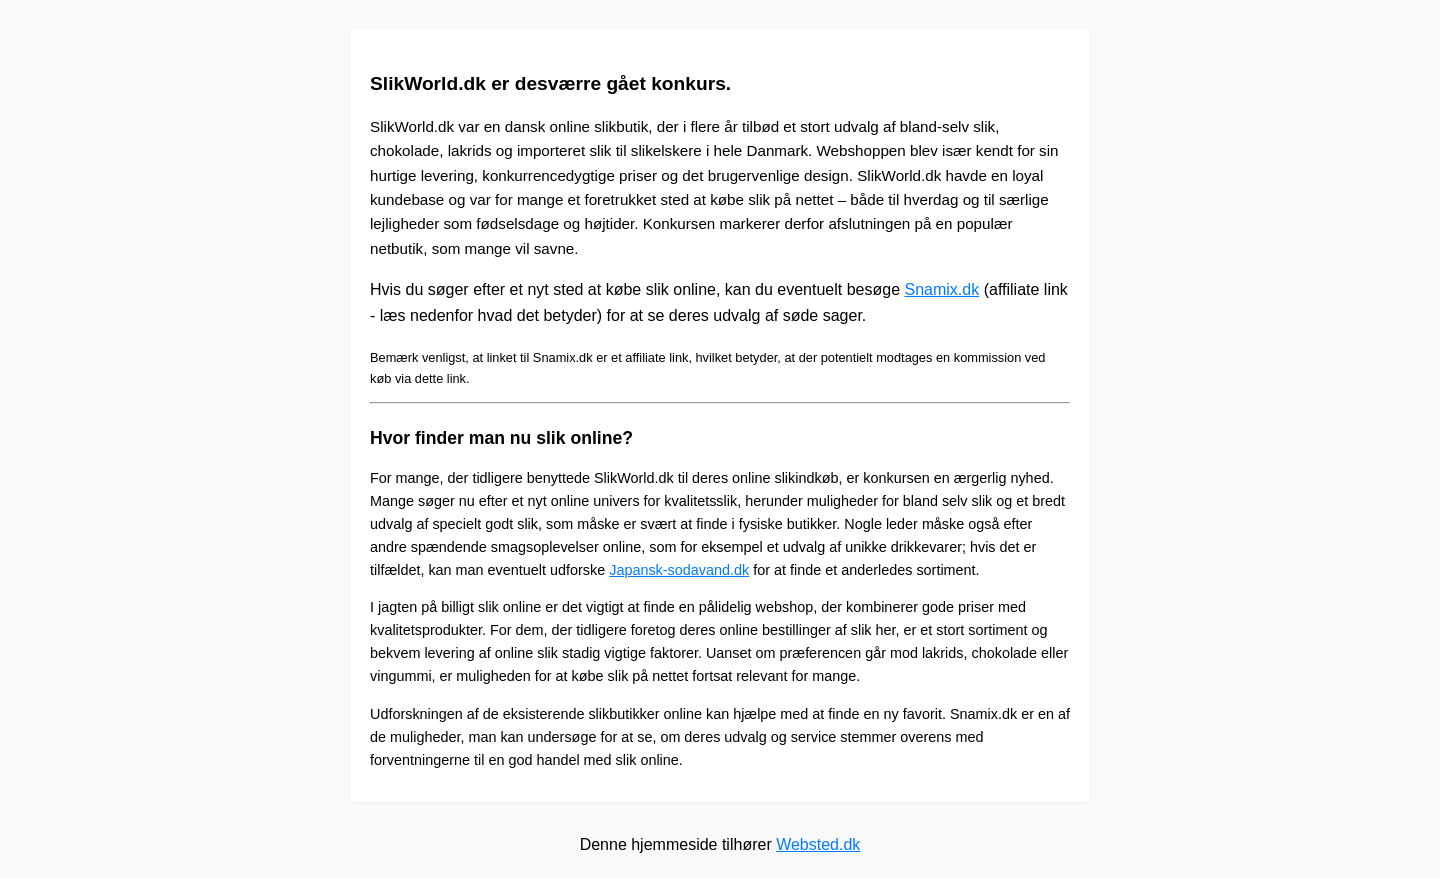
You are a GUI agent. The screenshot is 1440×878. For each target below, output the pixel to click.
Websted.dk (818, 844)
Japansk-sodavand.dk (679, 570)
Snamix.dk (942, 289)
